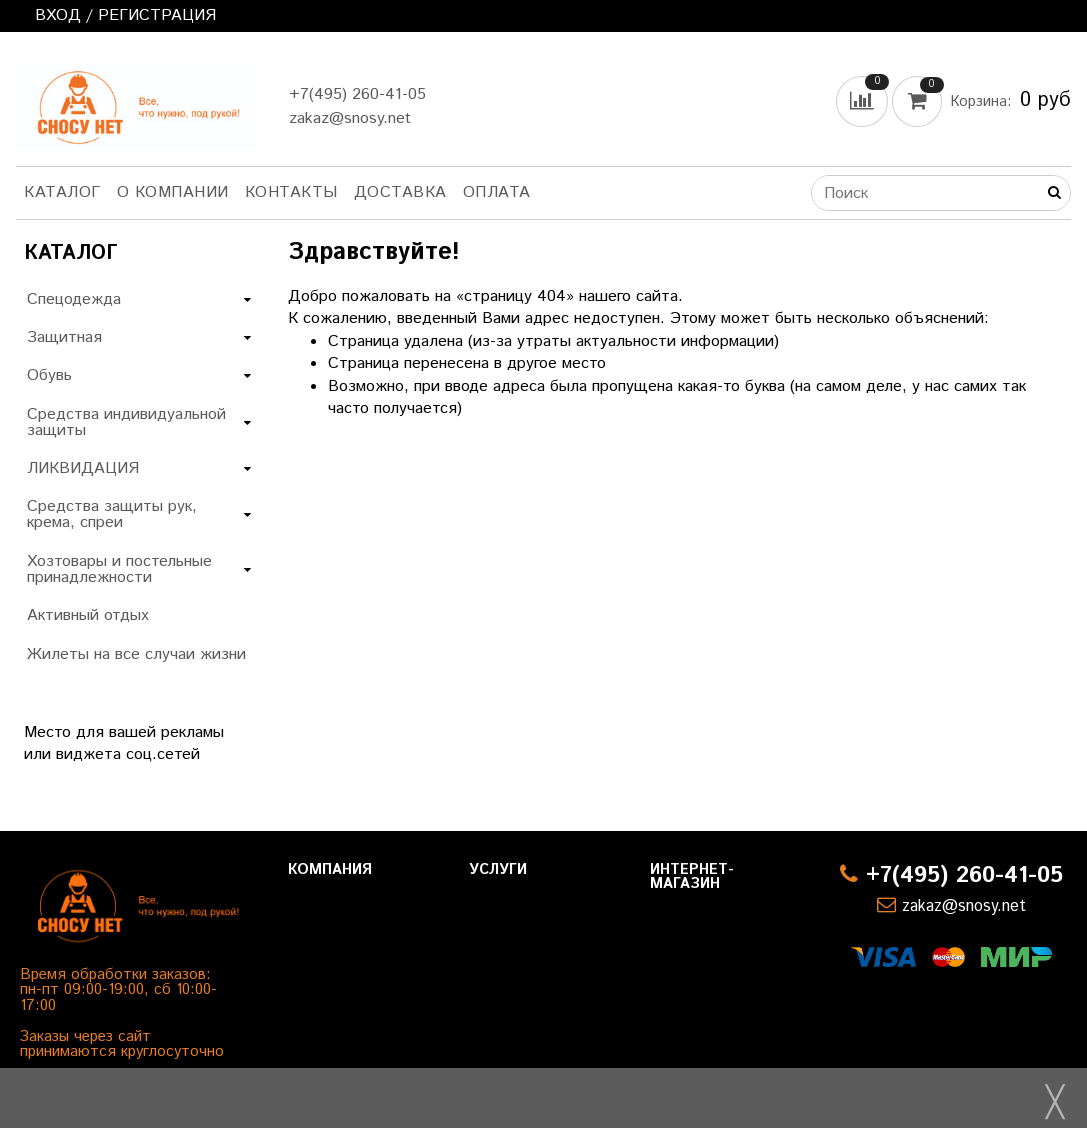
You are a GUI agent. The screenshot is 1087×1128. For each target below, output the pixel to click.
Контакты (291, 192)
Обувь (49, 375)
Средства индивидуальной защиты (126, 422)
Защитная (64, 337)
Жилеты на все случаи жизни (136, 654)
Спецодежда (74, 299)
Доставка (400, 192)
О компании (173, 192)
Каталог (62, 192)
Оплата (497, 192)
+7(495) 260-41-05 (357, 94)
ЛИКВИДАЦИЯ (83, 468)
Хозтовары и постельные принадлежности (119, 569)
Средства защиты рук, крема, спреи (112, 514)
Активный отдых (88, 615)
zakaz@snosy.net (350, 118)
